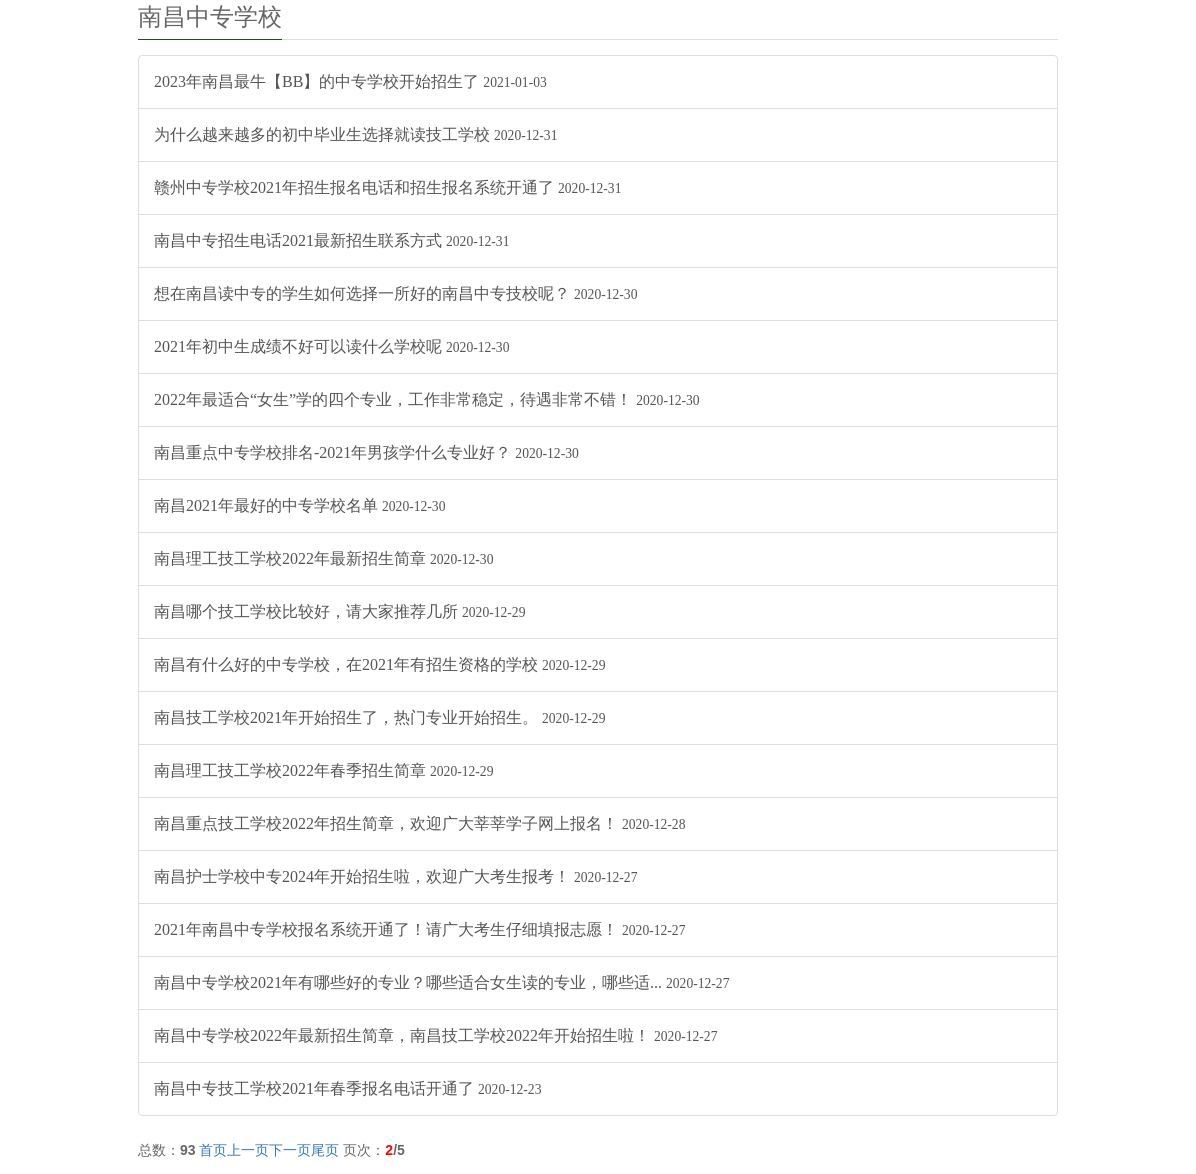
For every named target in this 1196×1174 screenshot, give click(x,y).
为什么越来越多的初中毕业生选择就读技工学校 (355, 134)
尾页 (325, 1150)
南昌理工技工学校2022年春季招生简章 (323, 770)
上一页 (248, 1150)
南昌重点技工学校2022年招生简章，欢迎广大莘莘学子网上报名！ (419, 823)
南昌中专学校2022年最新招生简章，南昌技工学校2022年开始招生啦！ (435, 1035)
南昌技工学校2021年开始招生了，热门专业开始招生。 (379, 717)
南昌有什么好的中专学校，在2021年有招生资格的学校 (379, 664)
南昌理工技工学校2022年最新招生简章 (323, 558)
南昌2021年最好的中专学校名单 (299, 505)
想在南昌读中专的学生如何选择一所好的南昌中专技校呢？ (395, 293)
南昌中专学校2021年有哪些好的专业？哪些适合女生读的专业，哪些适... (441, 982)
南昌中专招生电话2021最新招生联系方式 (331, 240)
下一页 (290, 1150)
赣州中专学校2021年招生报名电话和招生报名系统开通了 (387, 187)
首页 (213, 1150)
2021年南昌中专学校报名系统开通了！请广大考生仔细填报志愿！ (419, 929)
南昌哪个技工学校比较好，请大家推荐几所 (339, 611)
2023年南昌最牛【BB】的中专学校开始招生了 (350, 81)
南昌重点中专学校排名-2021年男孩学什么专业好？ (366, 452)
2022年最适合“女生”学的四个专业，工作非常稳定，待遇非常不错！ (427, 399)
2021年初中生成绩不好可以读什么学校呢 (331, 346)
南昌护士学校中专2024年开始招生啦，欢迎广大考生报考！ (395, 876)
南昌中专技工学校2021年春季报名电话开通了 (347, 1088)
